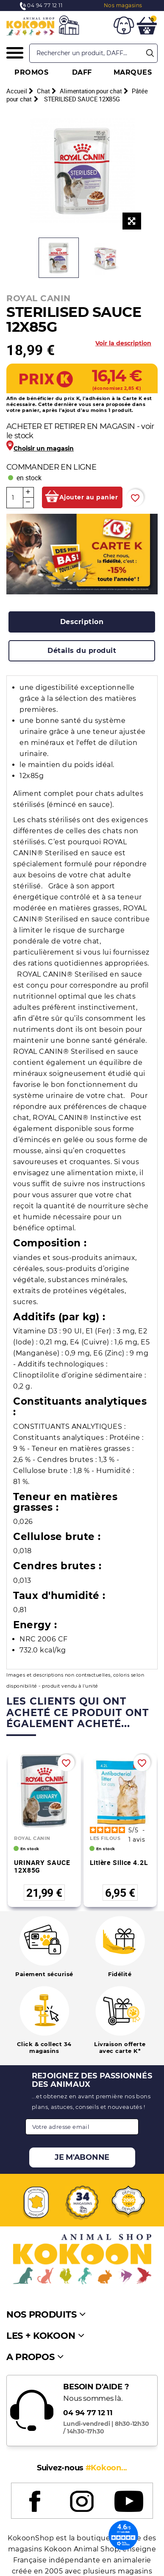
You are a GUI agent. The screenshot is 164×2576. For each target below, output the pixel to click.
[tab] (81, 622)
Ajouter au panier (88, 497)
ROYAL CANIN (38, 298)
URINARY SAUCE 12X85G (42, 1866)
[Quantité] (14, 497)
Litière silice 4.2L (119, 1862)
